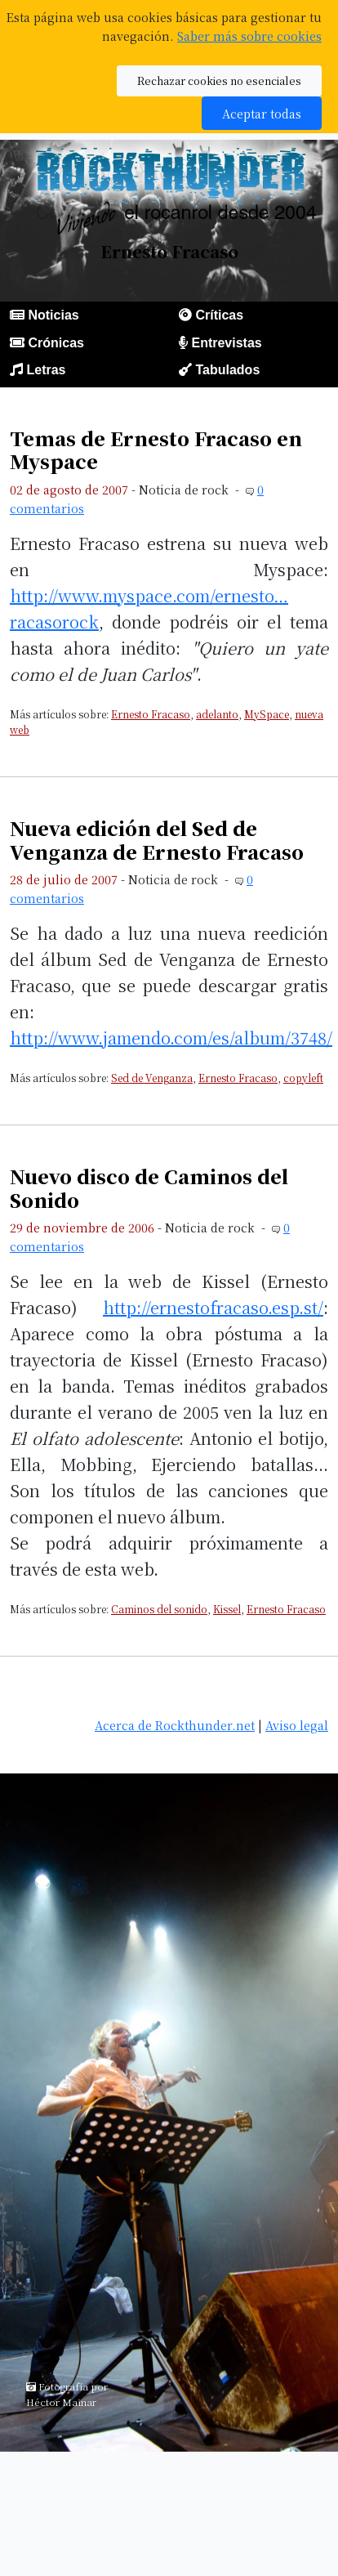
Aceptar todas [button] (261, 113)
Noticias (53, 315)
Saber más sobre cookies (249, 35)
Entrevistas (226, 343)
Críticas (219, 315)
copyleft (303, 1078)
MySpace (266, 714)
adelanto (217, 714)
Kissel (227, 1609)
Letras (45, 370)
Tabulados (227, 370)
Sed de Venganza (152, 1078)
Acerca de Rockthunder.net (175, 1724)
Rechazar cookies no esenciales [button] (219, 80)
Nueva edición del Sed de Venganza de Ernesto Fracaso (157, 839)
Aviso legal (296, 1724)
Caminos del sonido (159, 1609)
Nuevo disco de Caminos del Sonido (149, 1187)
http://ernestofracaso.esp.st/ (213, 1307)
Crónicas (55, 343)
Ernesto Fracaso (150, 714)
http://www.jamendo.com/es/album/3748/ (171, 1037)
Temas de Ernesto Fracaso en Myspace (156, 449)
